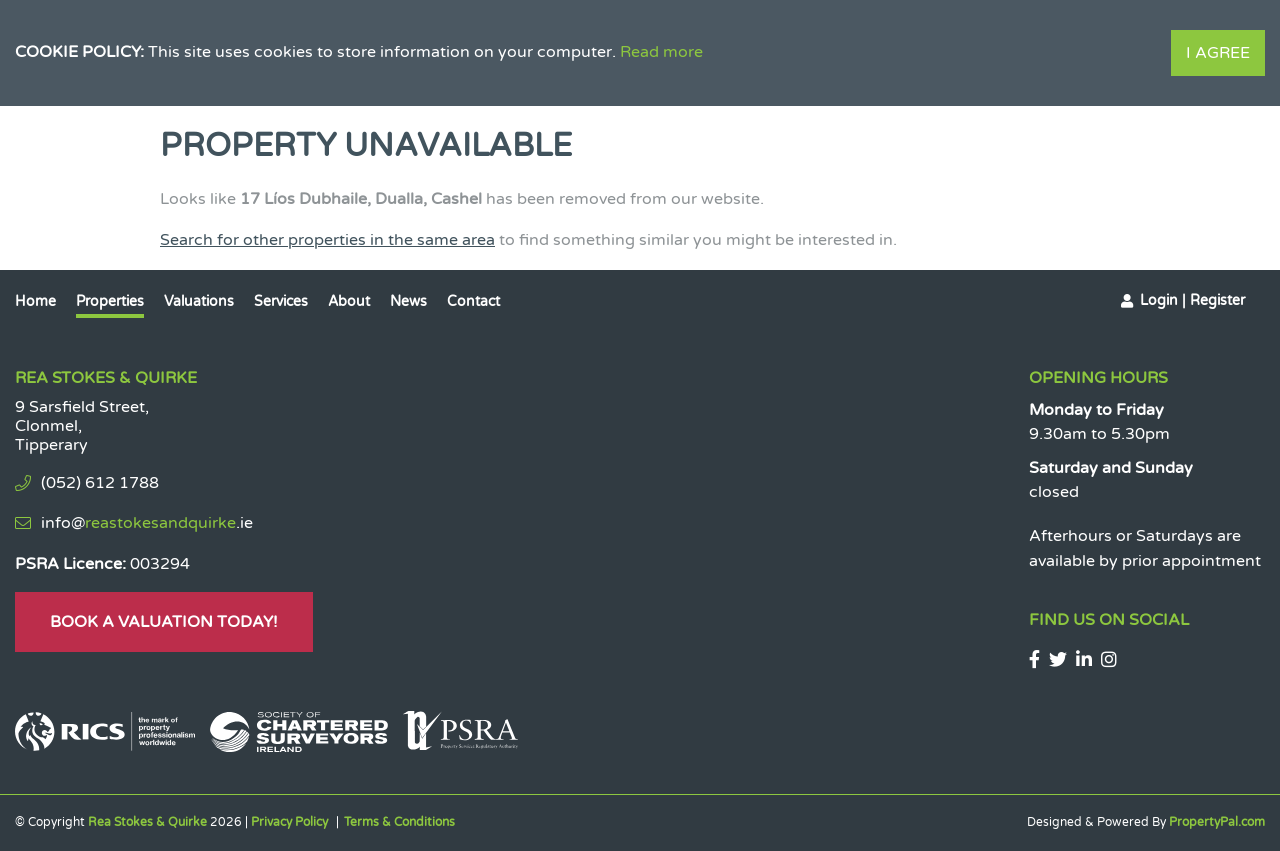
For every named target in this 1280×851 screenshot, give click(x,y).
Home (35, 301)
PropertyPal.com (1217, 822)
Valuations (199, 301)
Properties (110, 301)
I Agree (1218, 53)
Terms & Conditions (399, 822)
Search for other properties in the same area (327, 240)
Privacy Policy (289, 822)
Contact (473, 301)
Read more (661, 52)
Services (281, 301)
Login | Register (1192, 300)
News (408, 301)
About (349, 301)
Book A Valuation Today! (164, 622)
